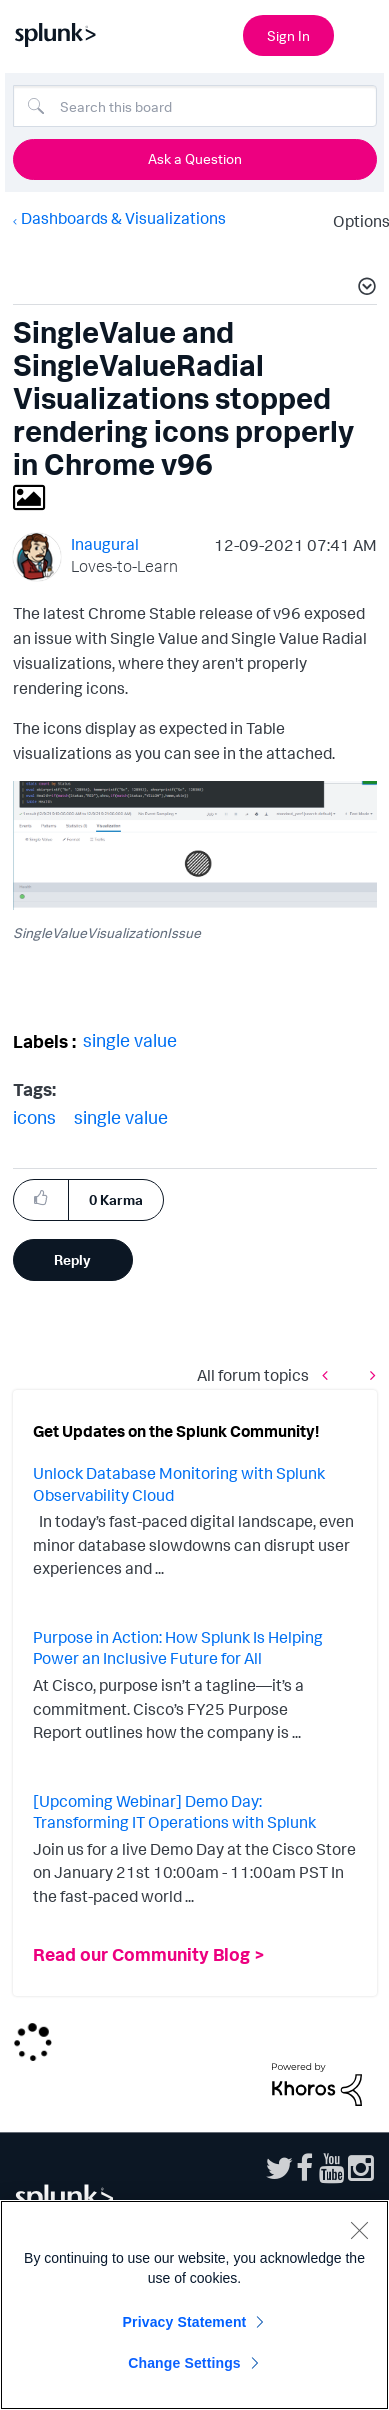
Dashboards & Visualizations (123, 218)
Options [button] (355, 221)
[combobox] (195, 106)
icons (34, 1117)
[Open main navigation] (362, 33)
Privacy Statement (185, 2322)
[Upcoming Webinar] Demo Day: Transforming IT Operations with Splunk (174, 1812)
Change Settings (184, 2363)
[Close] (359, 2230)
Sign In (288, 35)
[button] (364, 289)
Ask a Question (195, 158)
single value (130, 1040)
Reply (72, 1259)
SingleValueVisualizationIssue (107, 932)
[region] (194, 2305)
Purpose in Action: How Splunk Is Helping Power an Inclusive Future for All (178, 1648)
